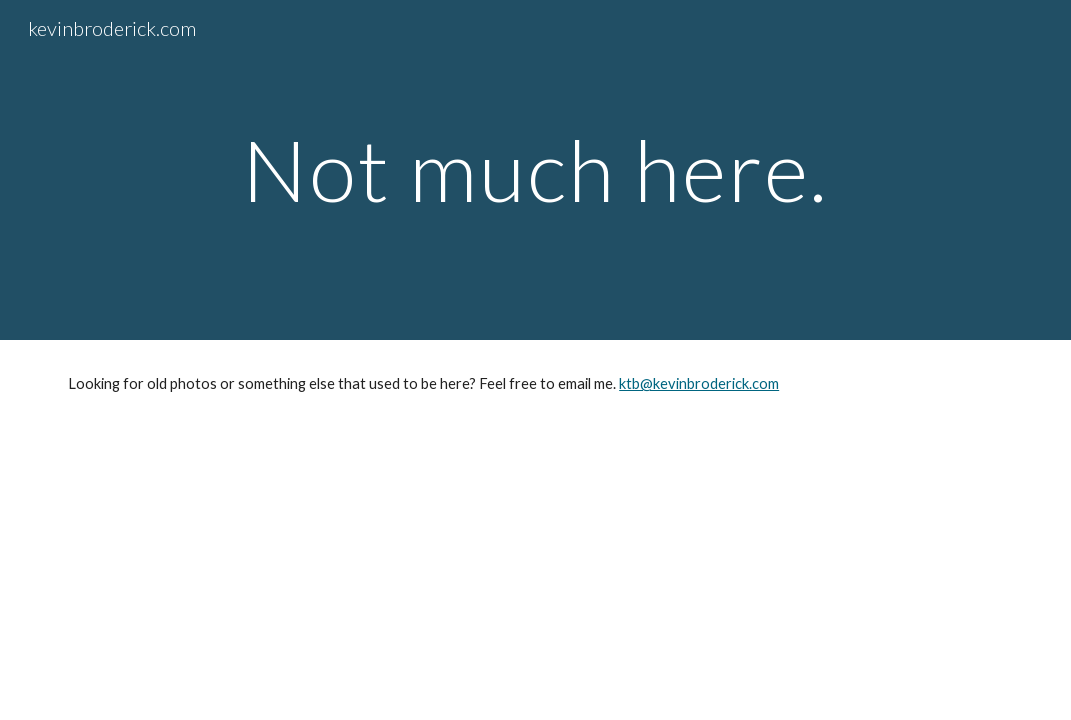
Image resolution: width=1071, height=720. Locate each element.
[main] (536, 169)
